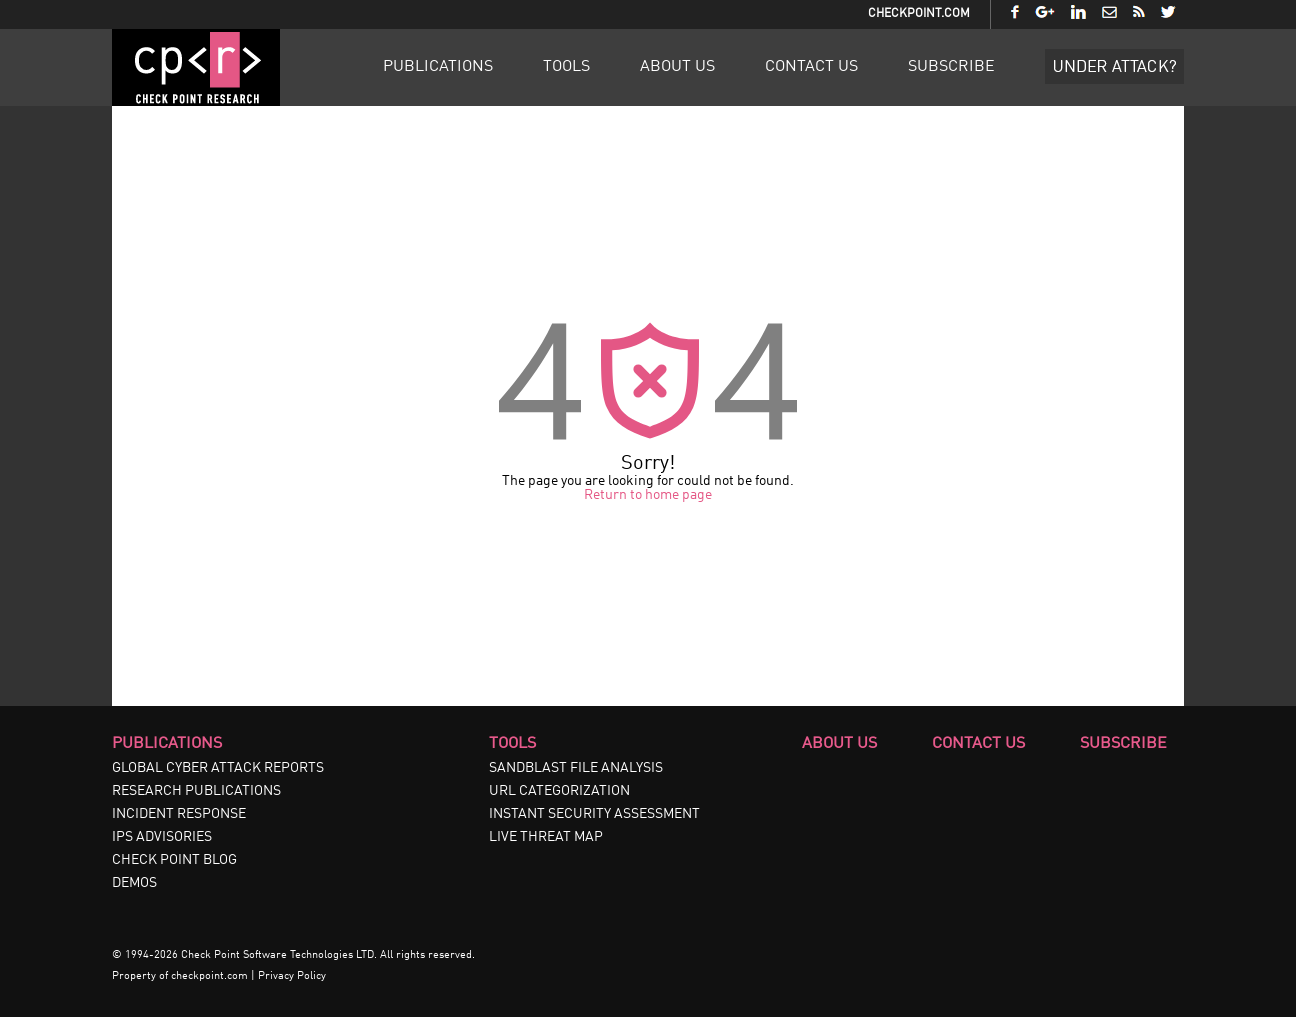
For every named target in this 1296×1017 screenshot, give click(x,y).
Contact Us (811, 67)
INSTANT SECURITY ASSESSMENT (594, 814)
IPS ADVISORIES (162, 837)
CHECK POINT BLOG (174, 860)
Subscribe (951, 67)
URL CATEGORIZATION (559, 791)
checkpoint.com (209, 976)
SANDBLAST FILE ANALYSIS (576, 768)
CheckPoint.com (919, 14)
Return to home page (648, 495)
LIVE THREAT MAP (546, 837)
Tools (566, 67)
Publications (438, 67)
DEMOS (134, 883)
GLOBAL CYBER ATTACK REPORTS (218, 768)
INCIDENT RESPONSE (179, 814)
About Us (677, 67)
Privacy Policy (292, 976)
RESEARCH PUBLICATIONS (196, 791)
